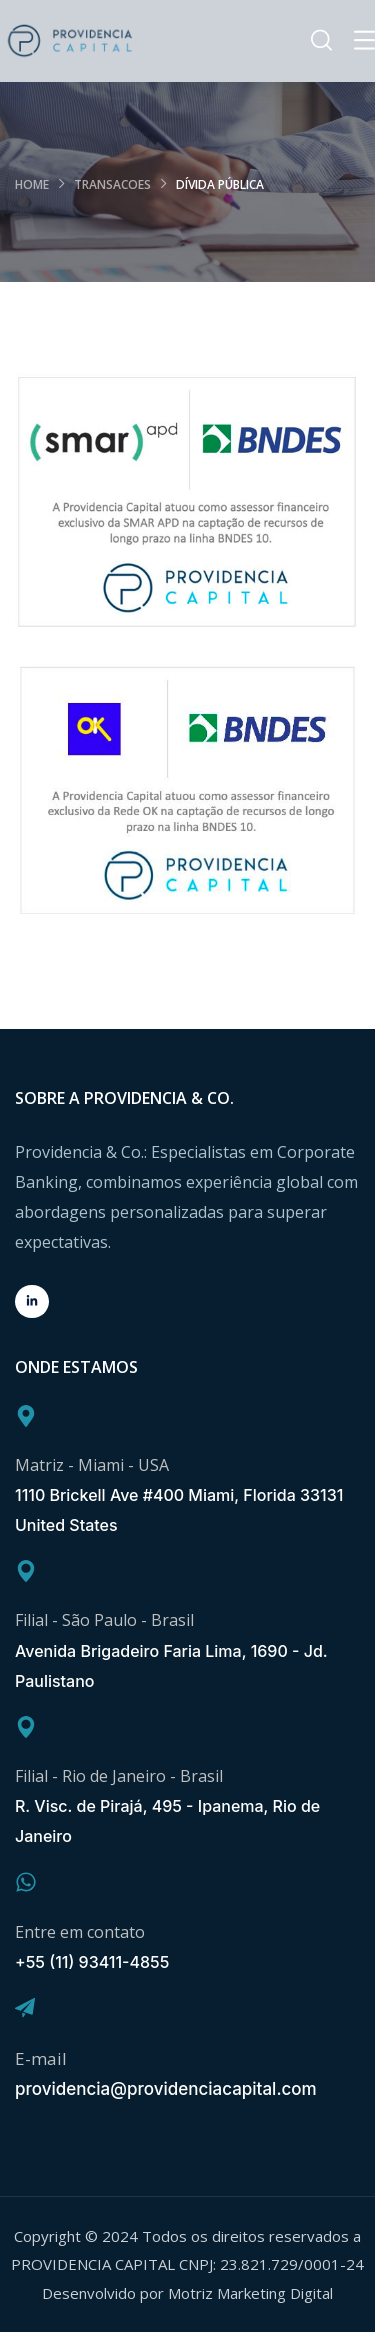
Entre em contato (80, 1932)
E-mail (41, 2058)
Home (32, 184)
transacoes (112, 184)
